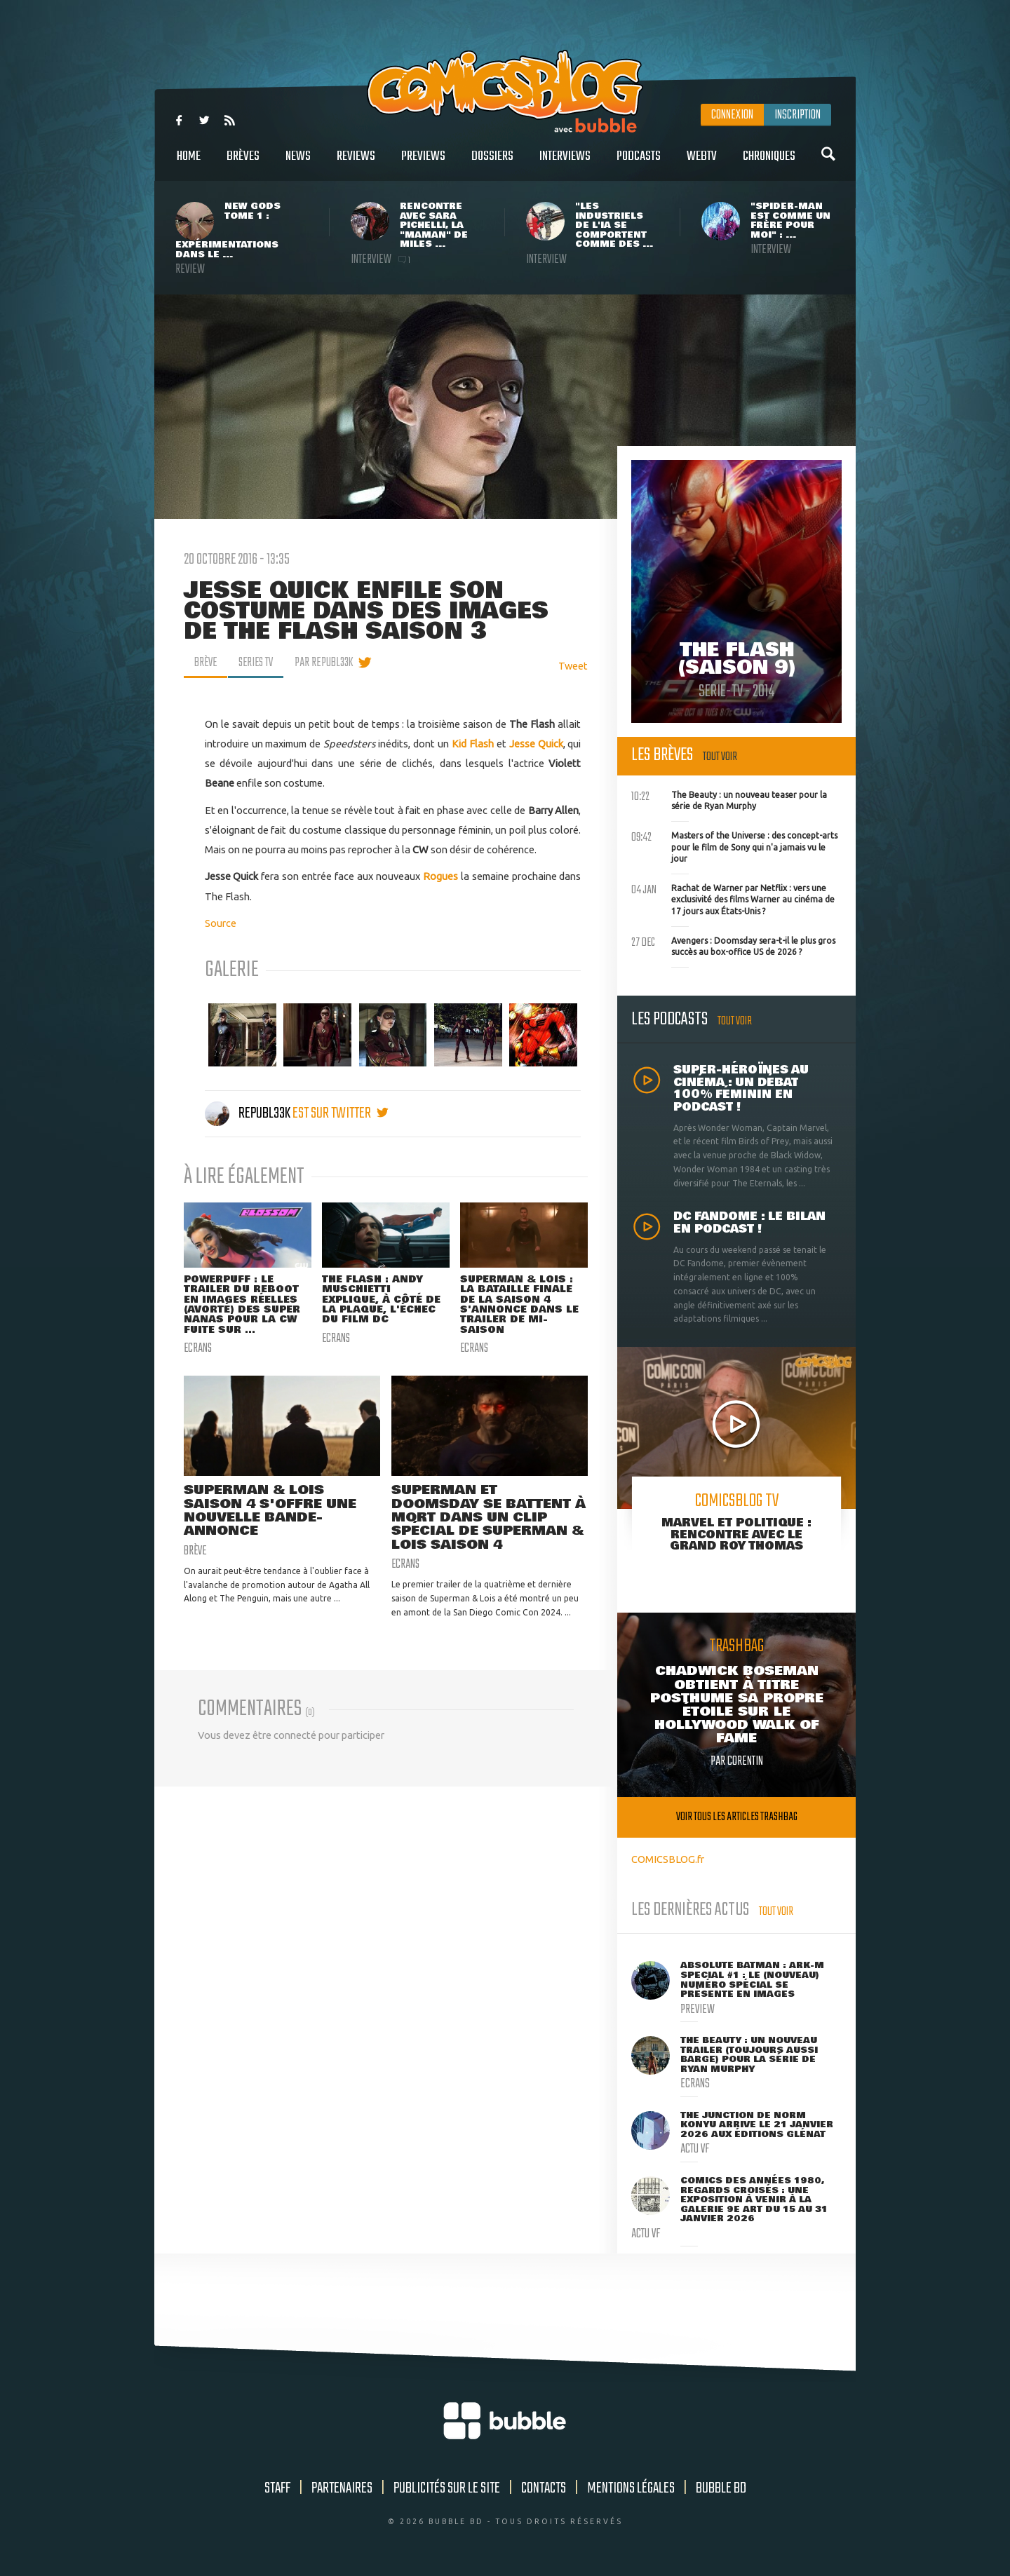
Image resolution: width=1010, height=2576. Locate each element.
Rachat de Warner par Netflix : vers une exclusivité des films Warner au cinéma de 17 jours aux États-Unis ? (733, 898)
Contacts (543, 2488)
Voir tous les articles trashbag (736, 1817)
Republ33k (248, 1113)
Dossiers (492, 164)
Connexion (732, 115)
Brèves (243, 164)
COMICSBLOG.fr (667, 1859)
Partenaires (341, 2488)
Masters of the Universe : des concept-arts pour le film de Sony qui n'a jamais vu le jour (734, 845)
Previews (423, 164)
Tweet (573, 666)
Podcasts (639, 164)
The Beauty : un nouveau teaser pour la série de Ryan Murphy (729, 799)
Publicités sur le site (446, 2488)
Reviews (356, 164)
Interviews (564, 164)
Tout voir (720, 756)
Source (220, 923)
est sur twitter (340, 1113)
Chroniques (769, 164)
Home (189, 164)
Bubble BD (721, 2488)
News (298, 164)
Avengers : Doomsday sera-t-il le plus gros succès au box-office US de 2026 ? (733, 945)
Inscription (797, 115)
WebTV (702, 164)
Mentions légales (631, 2488)
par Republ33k (328, 662)
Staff (277, 2488)
